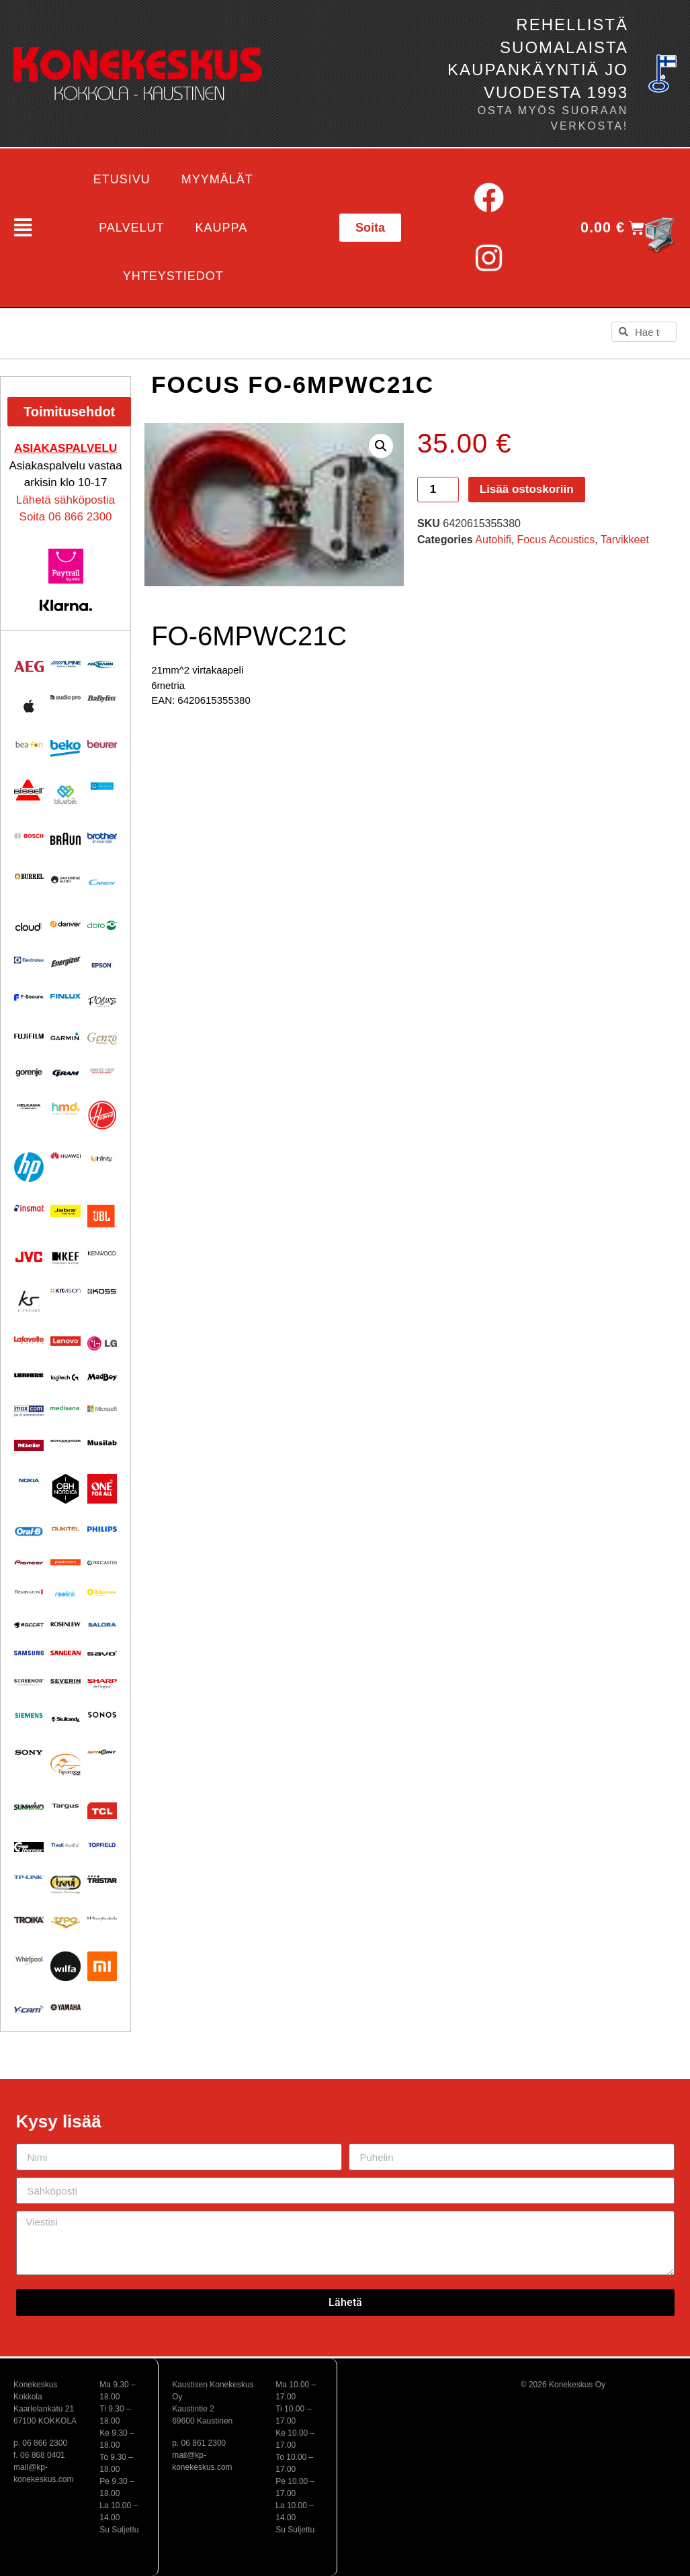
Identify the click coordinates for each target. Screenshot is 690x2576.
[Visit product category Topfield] (102, 1845)
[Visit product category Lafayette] (29, 1340)
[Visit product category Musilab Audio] (102, 1443)
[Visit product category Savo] (102, 1653)
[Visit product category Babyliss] (102, 698)
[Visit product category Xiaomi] (102, 1966)
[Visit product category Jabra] (65, 1210)
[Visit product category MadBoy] (102, 1377)
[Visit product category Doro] (102, 926)
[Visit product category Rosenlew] (65, 1624)
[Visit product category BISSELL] (29, 790)
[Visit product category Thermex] (29, 1847)
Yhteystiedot (173, 276)
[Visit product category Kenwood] (102, 1253)
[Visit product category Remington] (29, 1592)
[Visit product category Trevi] (65, 1884)
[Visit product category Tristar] (102, 1879)
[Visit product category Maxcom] (29, 1411)
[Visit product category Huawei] (65, 1155)
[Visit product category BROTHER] (102, 838)
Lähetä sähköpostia (65, 500)
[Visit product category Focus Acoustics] (102, 1001)
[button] (16, 227)
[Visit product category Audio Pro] (65, 697)
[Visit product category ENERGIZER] (65, 962)
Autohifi (493, 539)
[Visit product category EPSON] (102, 963)
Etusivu (121, 179)
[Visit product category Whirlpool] (29, 1959)
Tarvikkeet (625, 539)
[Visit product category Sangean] (65, 1653)
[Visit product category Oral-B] (29, 1531)
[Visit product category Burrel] (29, 876)
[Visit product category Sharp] (102, 1684)
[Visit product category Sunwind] (29, 1806)
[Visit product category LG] (102, 1343)
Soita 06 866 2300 (65, 516)
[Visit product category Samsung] (29, 1653)
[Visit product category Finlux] (65, 996)
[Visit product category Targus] (65, 1806)
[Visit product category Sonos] (102, 1715)
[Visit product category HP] (29, 1167)
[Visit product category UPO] (65, 1923)
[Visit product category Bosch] (29, 836)
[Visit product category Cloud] (29, 927)
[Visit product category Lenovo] (65, 1341)
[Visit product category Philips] (102, 1529)
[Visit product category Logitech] (65, 1378)
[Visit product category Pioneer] (29, 1562)
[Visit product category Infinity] (102, 1158)
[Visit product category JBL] (102, 1216)
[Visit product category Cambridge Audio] (65, 880)
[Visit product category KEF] (65, 1258)
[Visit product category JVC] (29, 1256)
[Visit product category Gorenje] (29, 1072)
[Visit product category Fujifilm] (29, 1035)
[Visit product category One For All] (102, 1489)
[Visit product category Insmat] (29, 1208)
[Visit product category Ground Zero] (102, 1071)
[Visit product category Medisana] (65, 1408)
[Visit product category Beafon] (29, 744)
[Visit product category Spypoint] (102, 1752)
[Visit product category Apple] (29, 706)
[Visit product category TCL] (102, 1810)
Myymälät (217, 179)
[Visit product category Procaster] (102, 1562)
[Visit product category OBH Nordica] (65, 1489)
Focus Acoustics (556, 539)
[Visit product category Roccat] (29, 1625)
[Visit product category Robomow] (102, 1592)
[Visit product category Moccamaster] (65, 1441)
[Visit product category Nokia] (29, 1480)
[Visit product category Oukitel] (65, 1528)
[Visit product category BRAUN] (65, 839)
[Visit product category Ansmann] (102, 664)
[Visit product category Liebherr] (29, 1375)
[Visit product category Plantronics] (65, 1562)
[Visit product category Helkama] (29, 1106)
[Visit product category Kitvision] (65, 1291)
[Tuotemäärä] (438, 489)
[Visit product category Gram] (65, 1073)
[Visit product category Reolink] (65, 1594)
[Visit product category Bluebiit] (65, 794)
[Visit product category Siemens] (29, 1715)
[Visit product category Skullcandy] (65, 1719)
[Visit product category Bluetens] (102, 786)
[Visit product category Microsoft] (102, 1409)
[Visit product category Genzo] (102, 1038)
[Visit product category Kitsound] (29, 1301)
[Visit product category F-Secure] (29, 997)
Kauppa (222, 227)
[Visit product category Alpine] (65, 664)
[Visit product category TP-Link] (29, 1877)
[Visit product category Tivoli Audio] (65, 1845)
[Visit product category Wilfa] (65, 1966)
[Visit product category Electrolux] (29, 961)
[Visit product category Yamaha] (65, 2007)
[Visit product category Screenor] (29, 1682)
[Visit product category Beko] (65, 748)
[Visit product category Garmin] (65, 1036)
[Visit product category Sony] (29, 1752)
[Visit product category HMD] (65, 1108)
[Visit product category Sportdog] (65, 1764)
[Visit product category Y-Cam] (29, 2009)
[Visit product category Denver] (65, 924)
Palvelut (131, 227)
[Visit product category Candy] (102, 882)
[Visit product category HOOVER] (102, 1115)
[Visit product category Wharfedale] (102, 1918)
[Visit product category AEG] (29, 666)
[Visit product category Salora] (102, 1625)
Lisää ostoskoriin (527, 489)
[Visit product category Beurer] (102, 744)
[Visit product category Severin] (65, 1681)
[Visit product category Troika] (29, 1920)
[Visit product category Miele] (29, 1445)
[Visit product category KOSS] (102, 1291)
